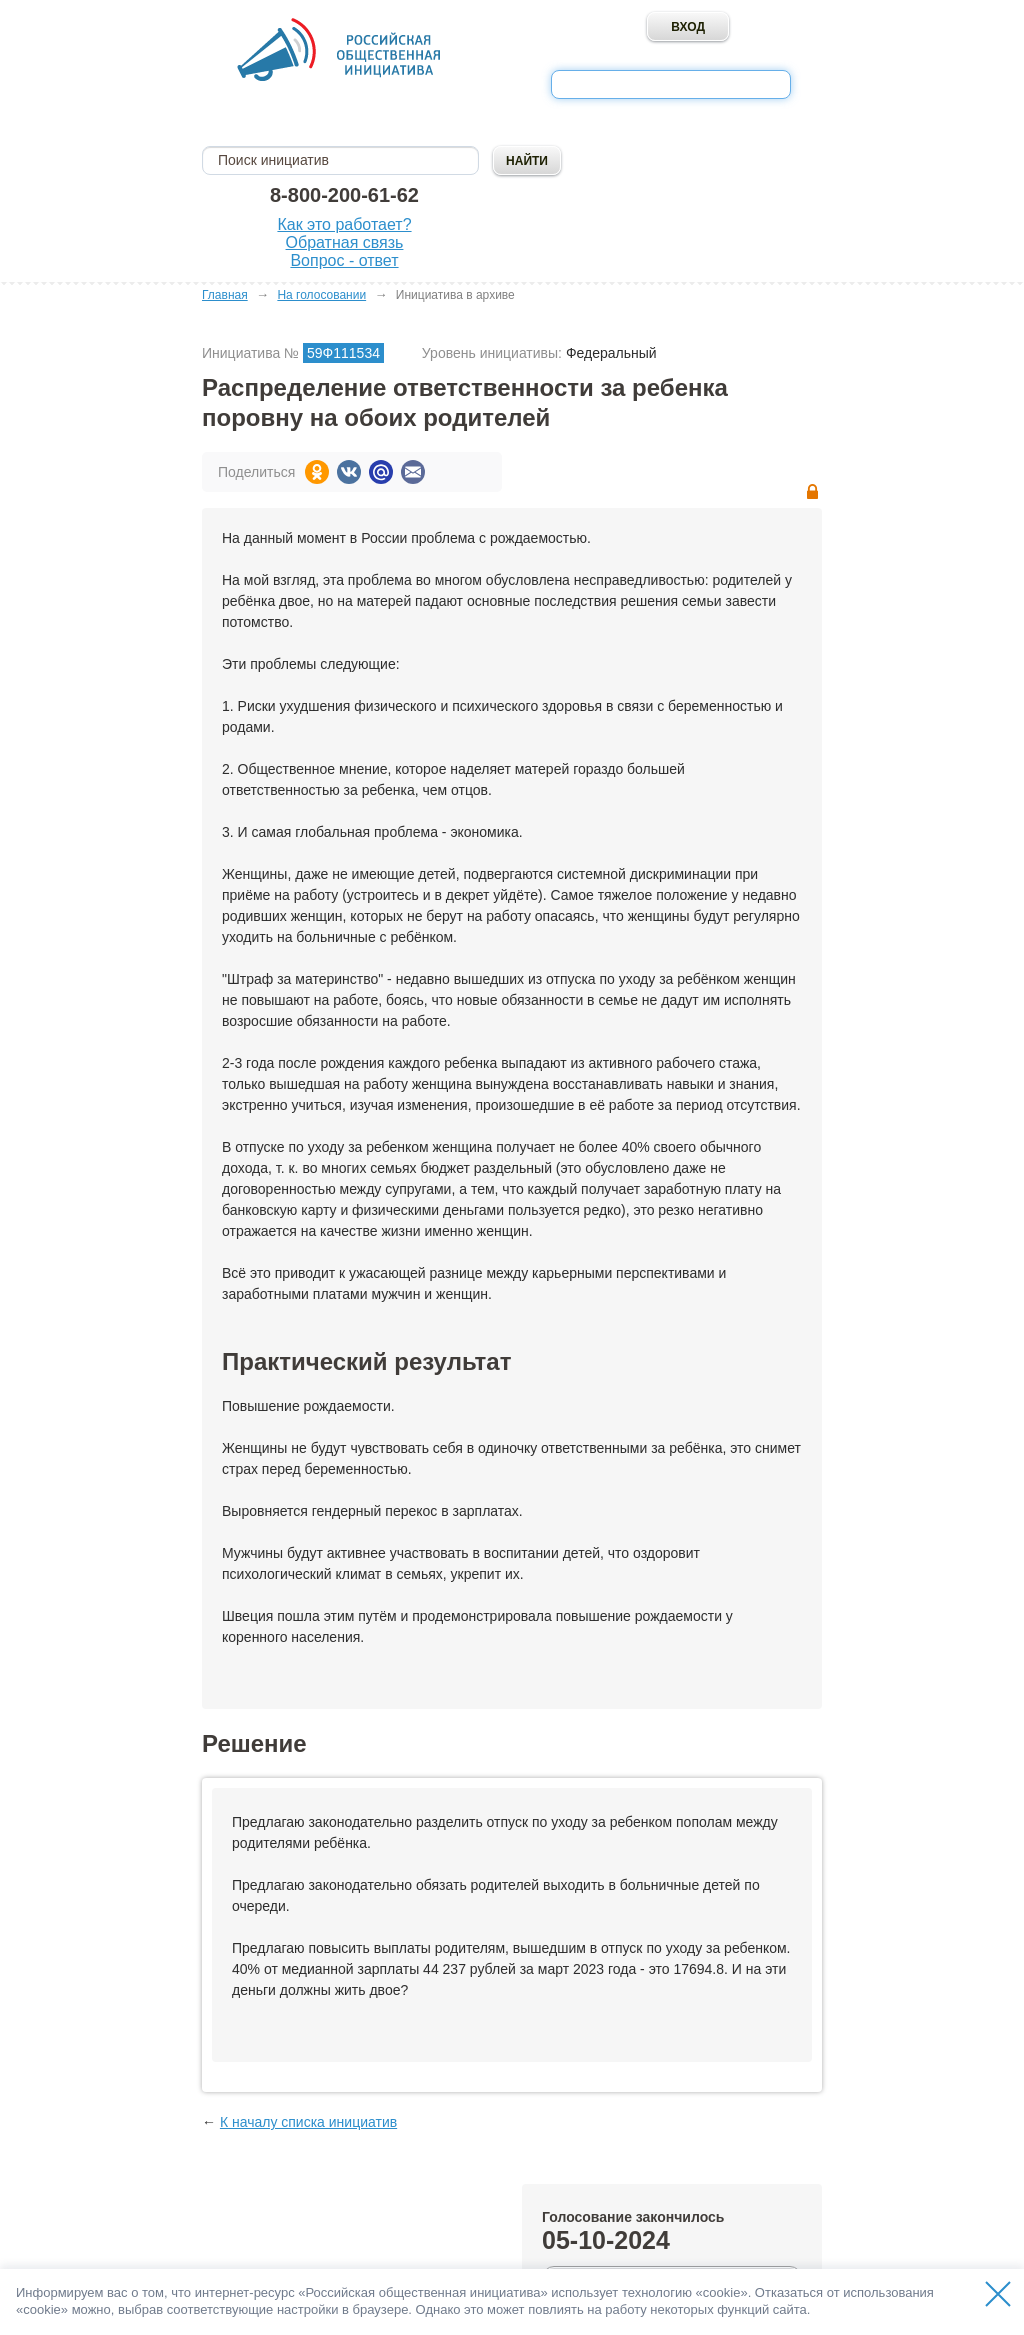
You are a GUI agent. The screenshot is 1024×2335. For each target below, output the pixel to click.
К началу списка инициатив (308, 2122)
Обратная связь (345, 242)
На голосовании (321, 295)
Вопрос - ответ (344, 260)
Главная (225, 295)
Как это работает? (344, 224)
